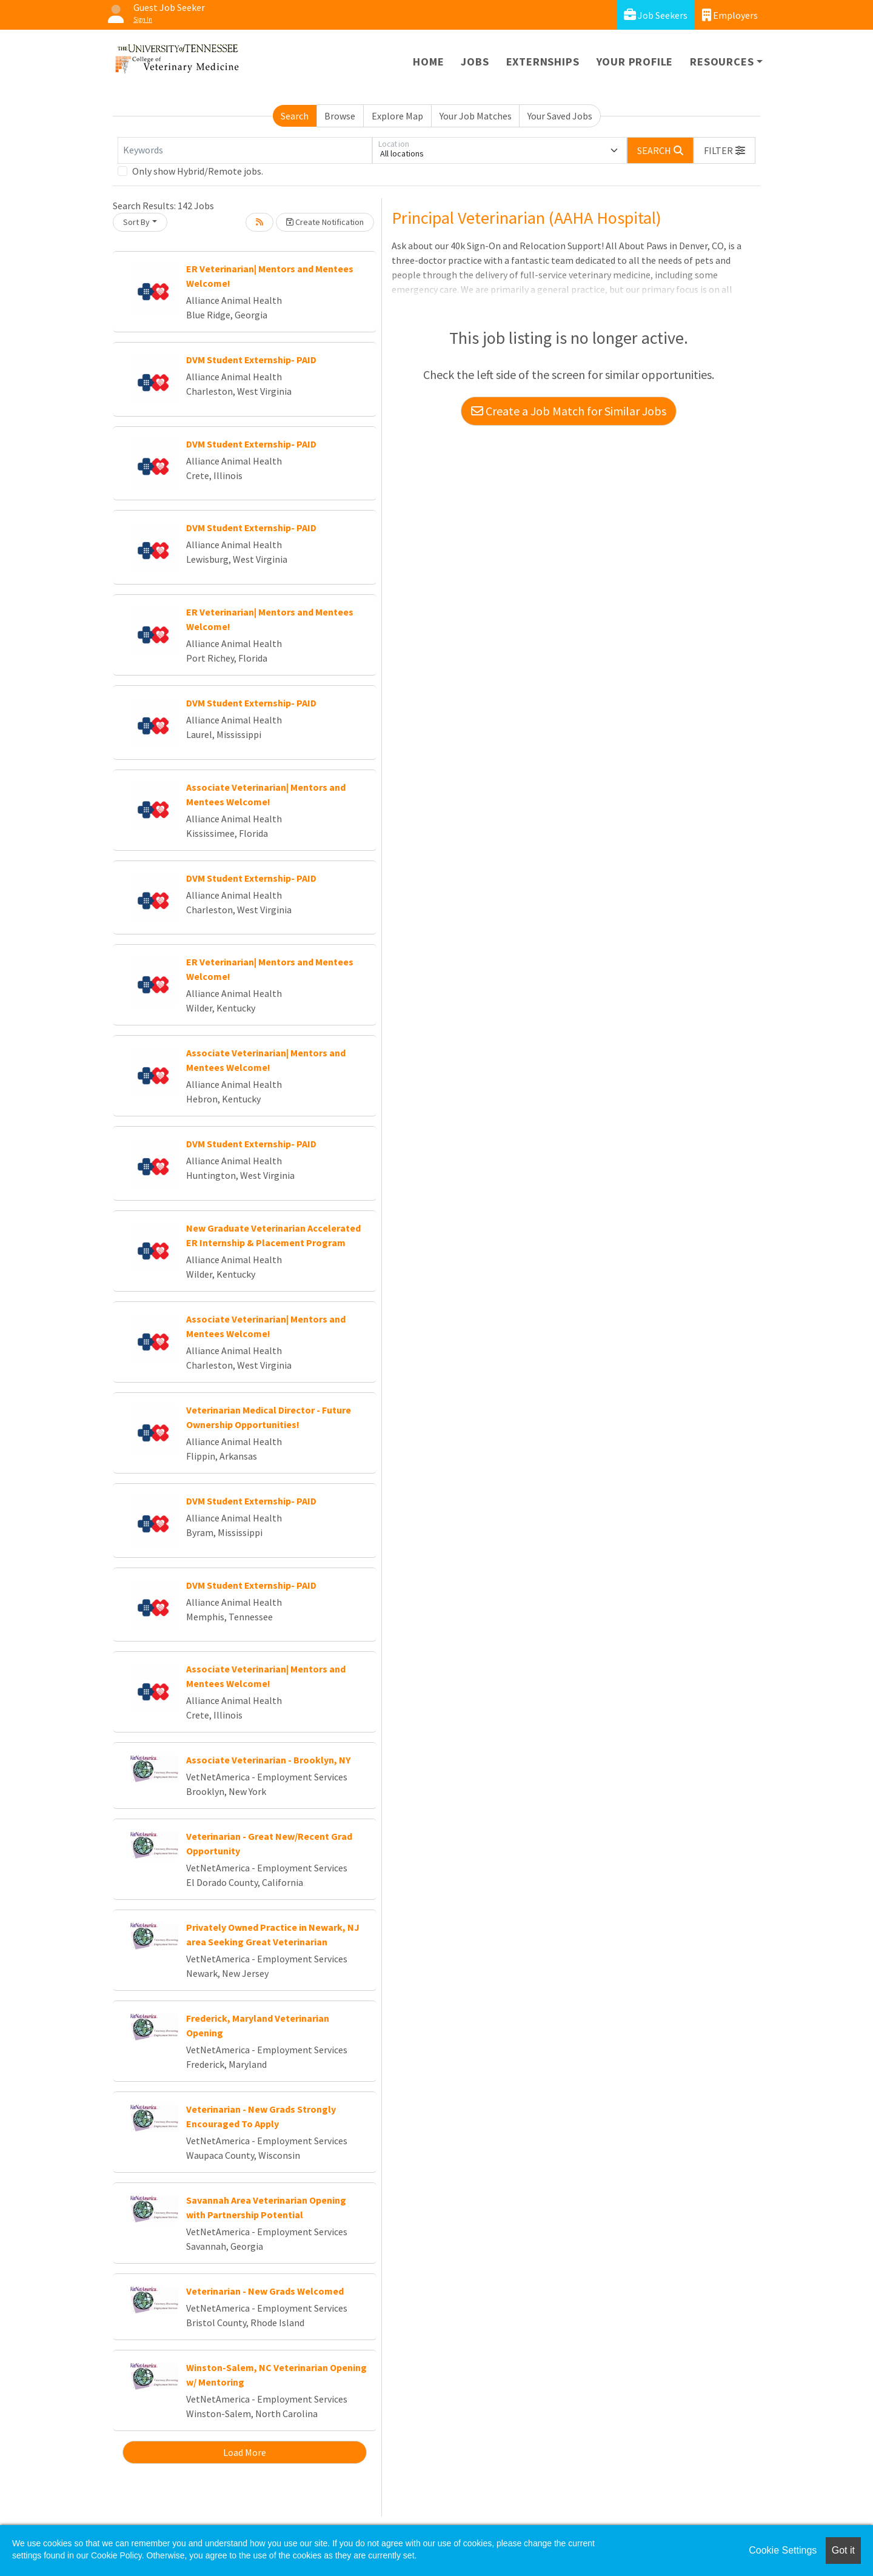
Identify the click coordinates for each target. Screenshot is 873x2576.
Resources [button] (722, 62)
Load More (244, 2452)
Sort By (136, 221)
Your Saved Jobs (559, 116)
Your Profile (635, 62)
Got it (843, 2550)
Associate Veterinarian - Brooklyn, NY (268, 1760)
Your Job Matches (476, 116)
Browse (339, 116)
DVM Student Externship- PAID (251, 360)
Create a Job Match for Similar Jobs (568, 410)
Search (295, 116)
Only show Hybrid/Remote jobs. (197, 171)
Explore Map (397, 116)
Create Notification (325, 221)
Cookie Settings (783, 2550)
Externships (543, 62)
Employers (730, 14)
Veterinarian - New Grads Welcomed (265, 2291)
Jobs (475, 62)
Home (428, 62)
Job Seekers (655, 14)
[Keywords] (245, 150)
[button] (724, 150)
